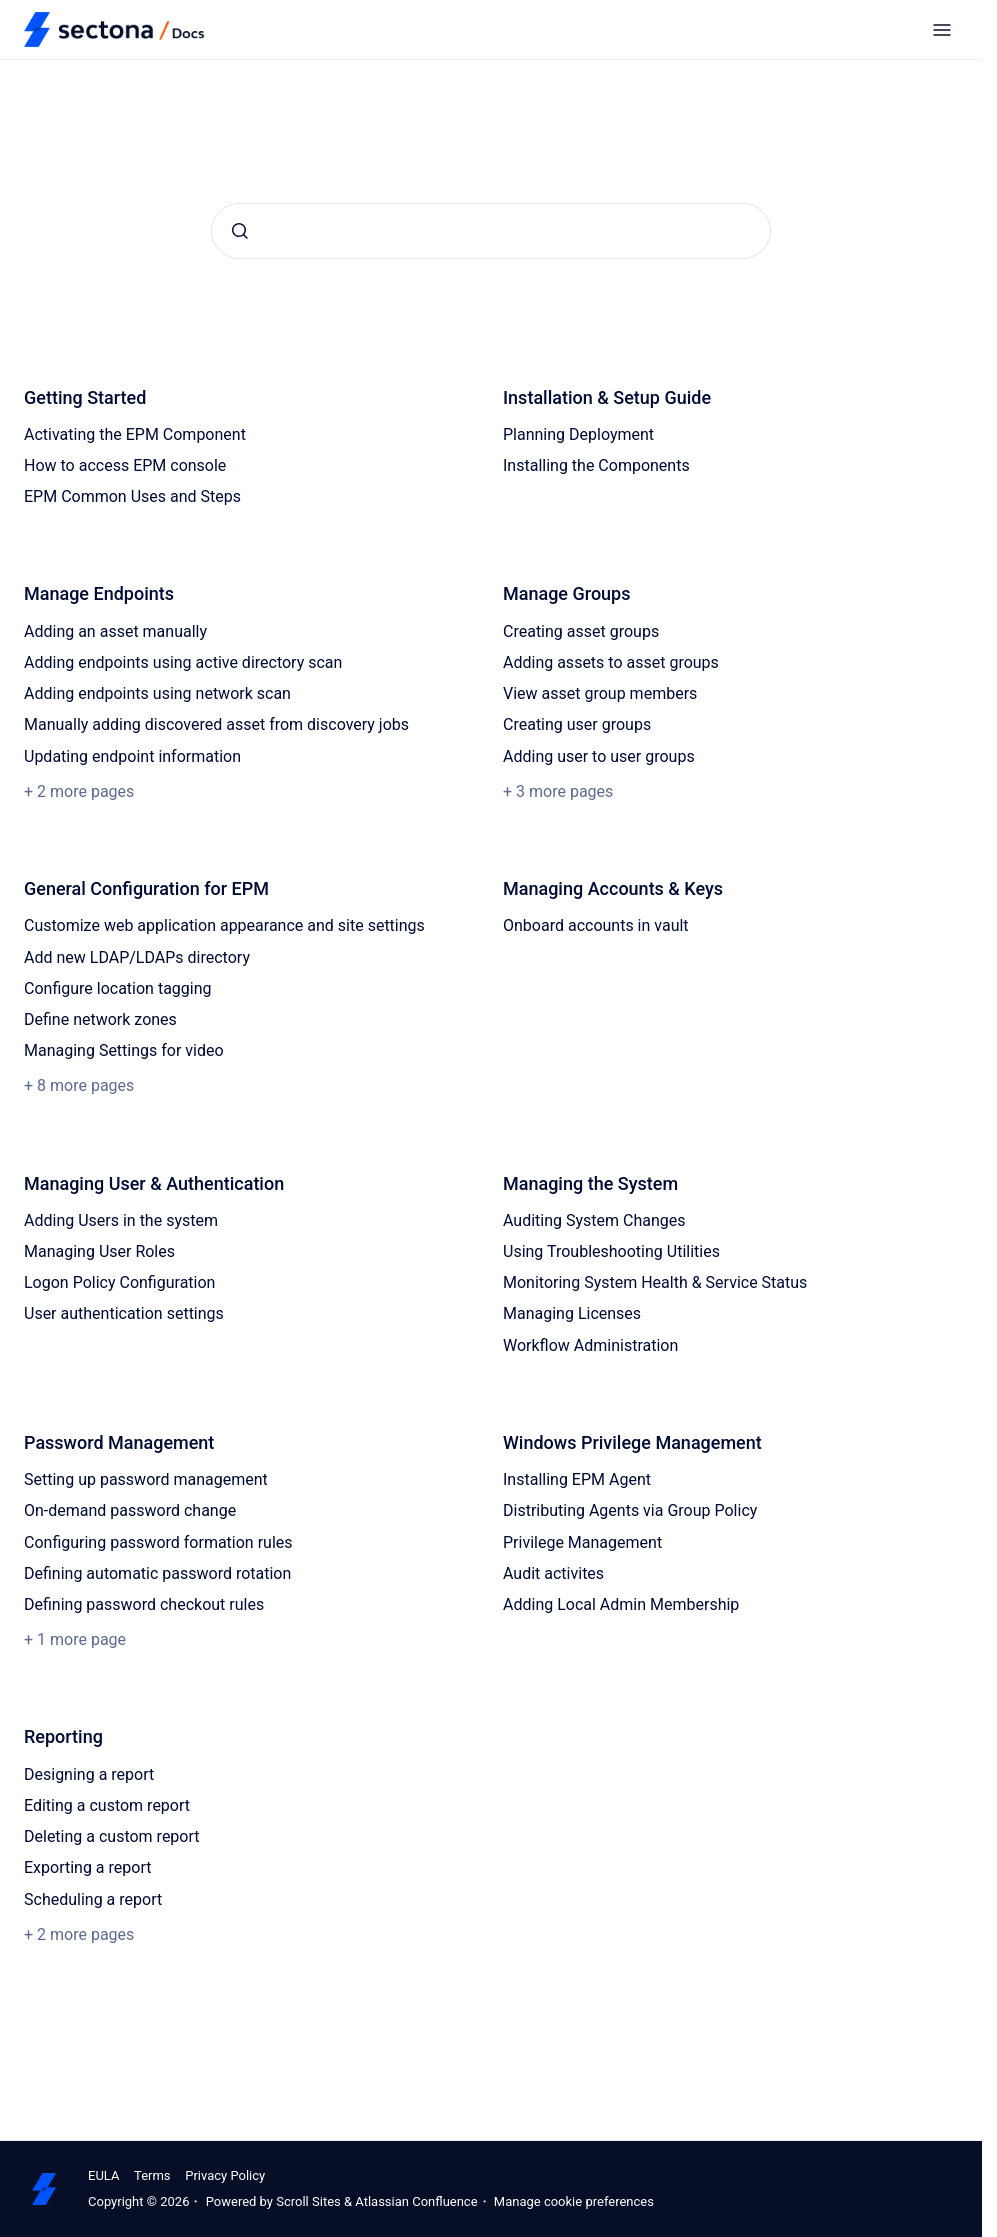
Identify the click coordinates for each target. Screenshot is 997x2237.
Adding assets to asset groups (611, 662)
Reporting (63, 1736)
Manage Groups (567, 593)
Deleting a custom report (112, 1836)
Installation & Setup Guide (607, 397)
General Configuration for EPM (146, 888)
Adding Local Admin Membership (621, 1604)
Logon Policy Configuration (119, 1282)
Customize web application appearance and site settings (224, 925)
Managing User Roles (99, 1251)
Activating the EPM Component (135, 434)
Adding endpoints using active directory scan (183, 662)
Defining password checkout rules (144, 1604)
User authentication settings (124, 1313)
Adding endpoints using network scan (157, 693)
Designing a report (89, 1774)
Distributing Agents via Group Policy (630, 1510)
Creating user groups (577, 724)
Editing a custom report (107, 1805)
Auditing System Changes (594, 1220)
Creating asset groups (581, 631)
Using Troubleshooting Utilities (611, 1251)
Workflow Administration (590, 1345)
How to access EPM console (125, 465)
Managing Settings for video (124, 1050)
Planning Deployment (578, 434)
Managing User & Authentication (154, 1183)
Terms (152, 2175)
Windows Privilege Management (632, 1442)
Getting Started (85, 397)
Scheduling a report (93, 1899)
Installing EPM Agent (577, 1479)
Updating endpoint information (132, 756)
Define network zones (100, 1019)
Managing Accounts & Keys (613, 888)
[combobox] (491, 231)
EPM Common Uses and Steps (132, 496)
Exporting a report (87, 1867)
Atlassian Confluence (416, 2201)
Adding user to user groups (599, 756)
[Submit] (240, 231)
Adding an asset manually (115, 631)
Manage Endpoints (99, 593)
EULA (103, 2175)
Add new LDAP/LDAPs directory (137, 957)
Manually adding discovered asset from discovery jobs (216, 724)
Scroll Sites (308, 2201)
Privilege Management (582, 1542)
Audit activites (553, 1573)
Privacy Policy (225, 2175)
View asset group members (600, 693)
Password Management (119, 1442)
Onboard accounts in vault (596, 925)
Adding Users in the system (121, 1220)
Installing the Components (596, 465)
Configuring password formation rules (158, 1542)
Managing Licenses (572, 1313)
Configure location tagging (118, 988)
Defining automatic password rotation (157, 1573)
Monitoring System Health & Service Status (655, 1282)
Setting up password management (146, 1479)
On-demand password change (130, 1510)
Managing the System (590, 1183)
